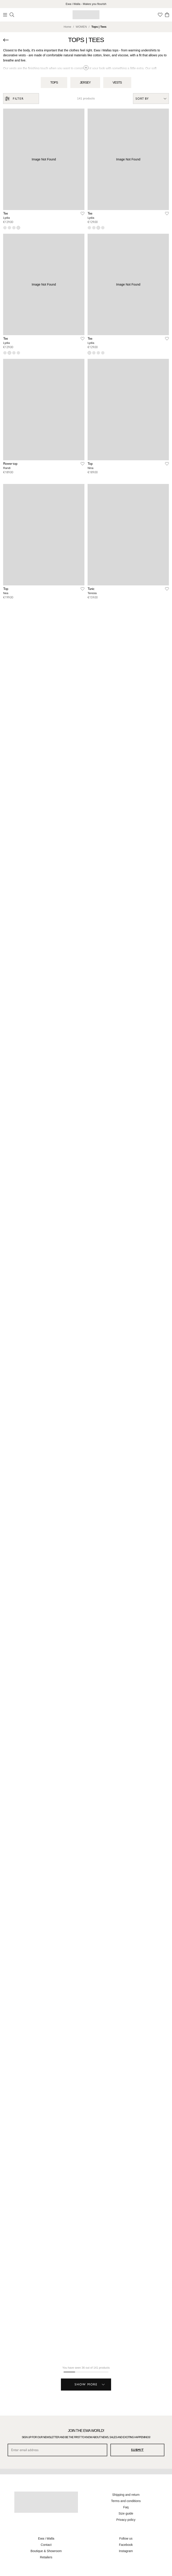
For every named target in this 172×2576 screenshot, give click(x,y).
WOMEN (81, 26)
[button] (151, 98)
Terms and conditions (126, 2501)
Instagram (126, 2551)
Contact (46, 2545)
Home (67, 26)
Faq (126, 2507)
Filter (14, 98)
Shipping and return (126, 2494)
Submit (137, 2450)
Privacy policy (125, 2519)
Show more (90, 2384)
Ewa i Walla (46, 2538)
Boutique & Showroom (46, 2551)
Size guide (125, 2513)
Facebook (126, 2545)
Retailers (46, 2557)
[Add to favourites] (82, 214)
